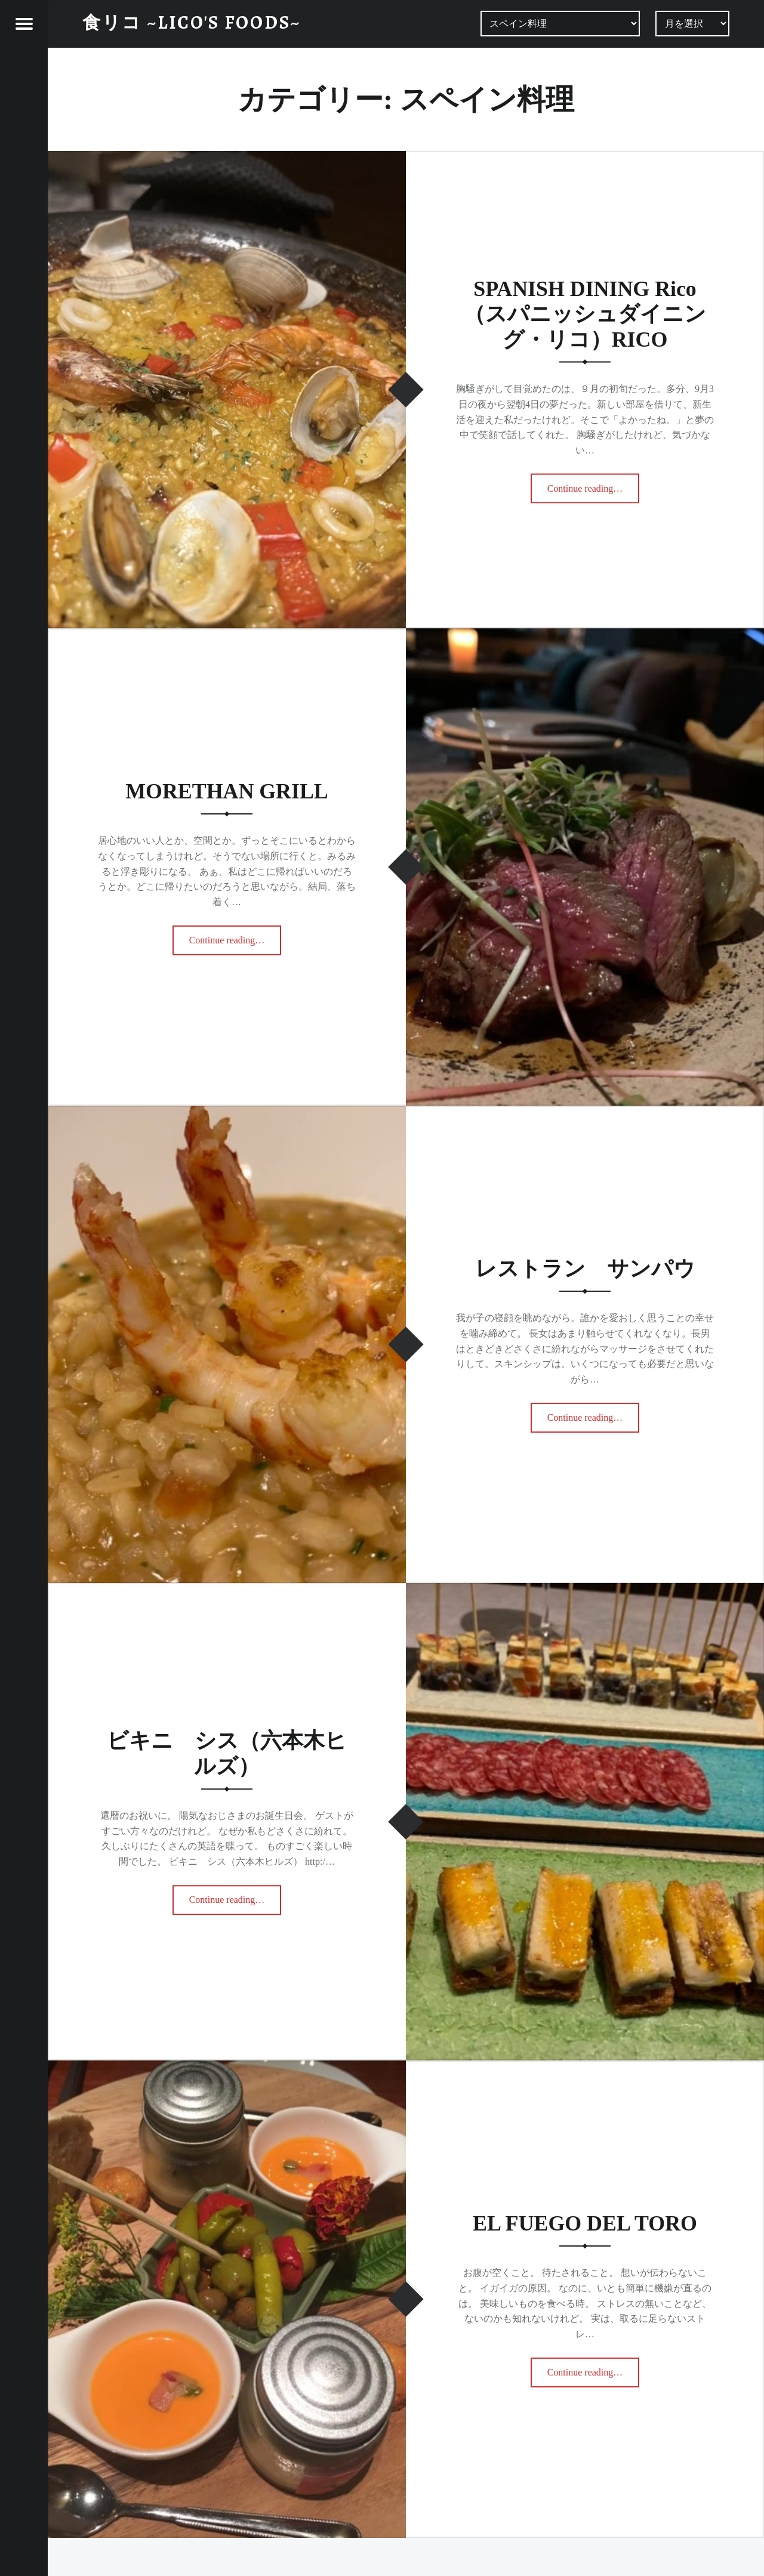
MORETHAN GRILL (226, 791)
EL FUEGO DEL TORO (585, 2223)
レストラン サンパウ (585, 1269)
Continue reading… (593, 485)
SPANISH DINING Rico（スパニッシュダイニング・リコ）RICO (585, 313)
